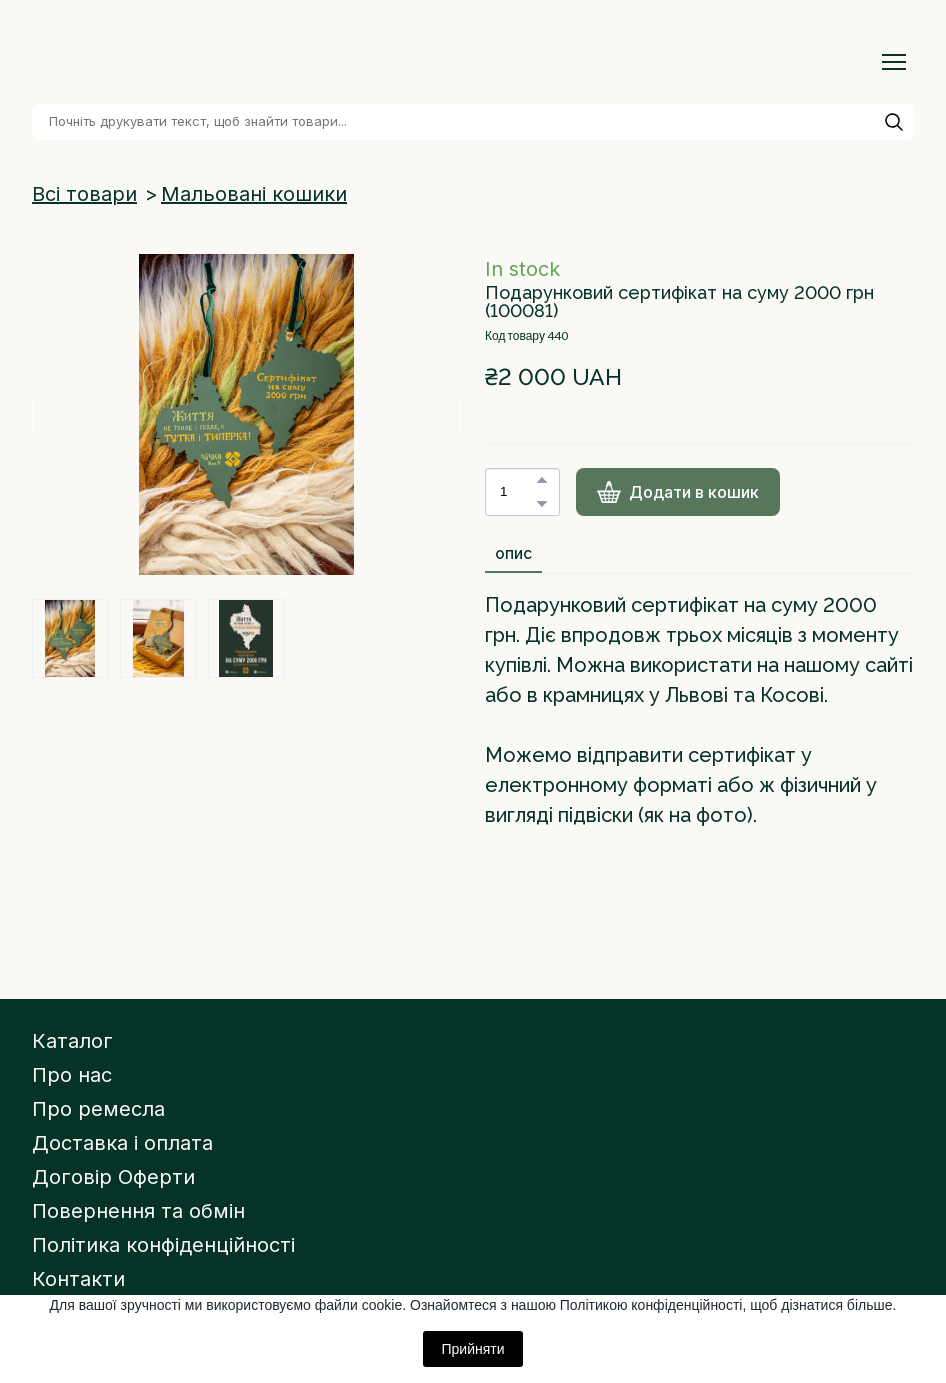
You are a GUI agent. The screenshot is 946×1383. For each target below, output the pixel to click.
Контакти (78, 1279)
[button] (894, 122)
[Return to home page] (149, 62)
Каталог (72, 1041)
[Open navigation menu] (894, 62)
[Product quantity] (517, 492)
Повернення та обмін (138, 1211)
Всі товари (84, 194)
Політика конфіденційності (163, 1245)
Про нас (72, 1075)
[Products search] (473, 122)
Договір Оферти (113, 1177)
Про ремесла (98, 1109)
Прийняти (472, 1349)
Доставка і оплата (122, 1143)
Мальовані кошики (254, 194)
